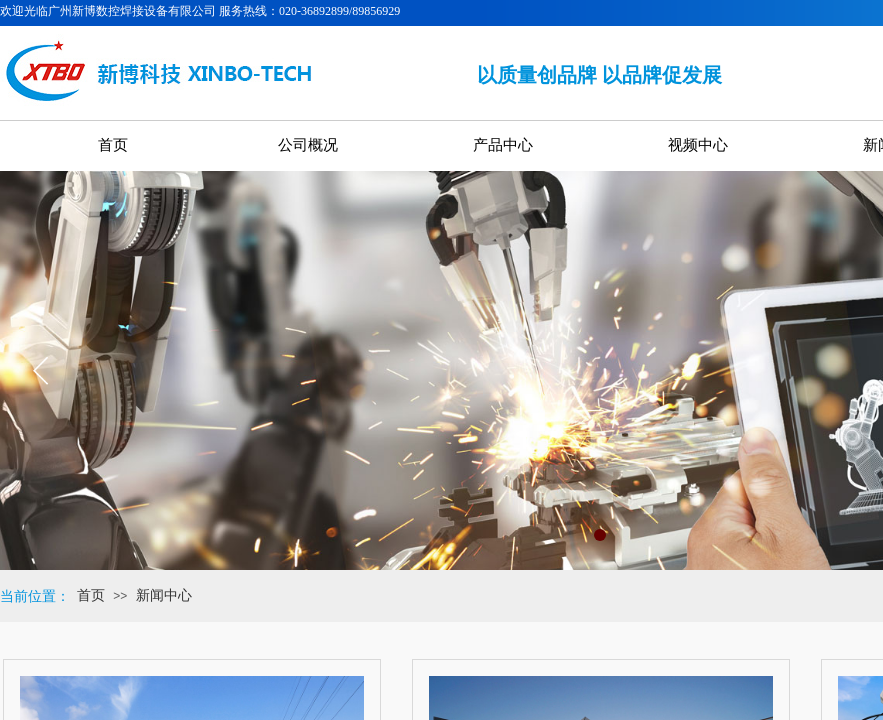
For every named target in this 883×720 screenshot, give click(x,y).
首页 (91, 595)
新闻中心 (164, 595)
